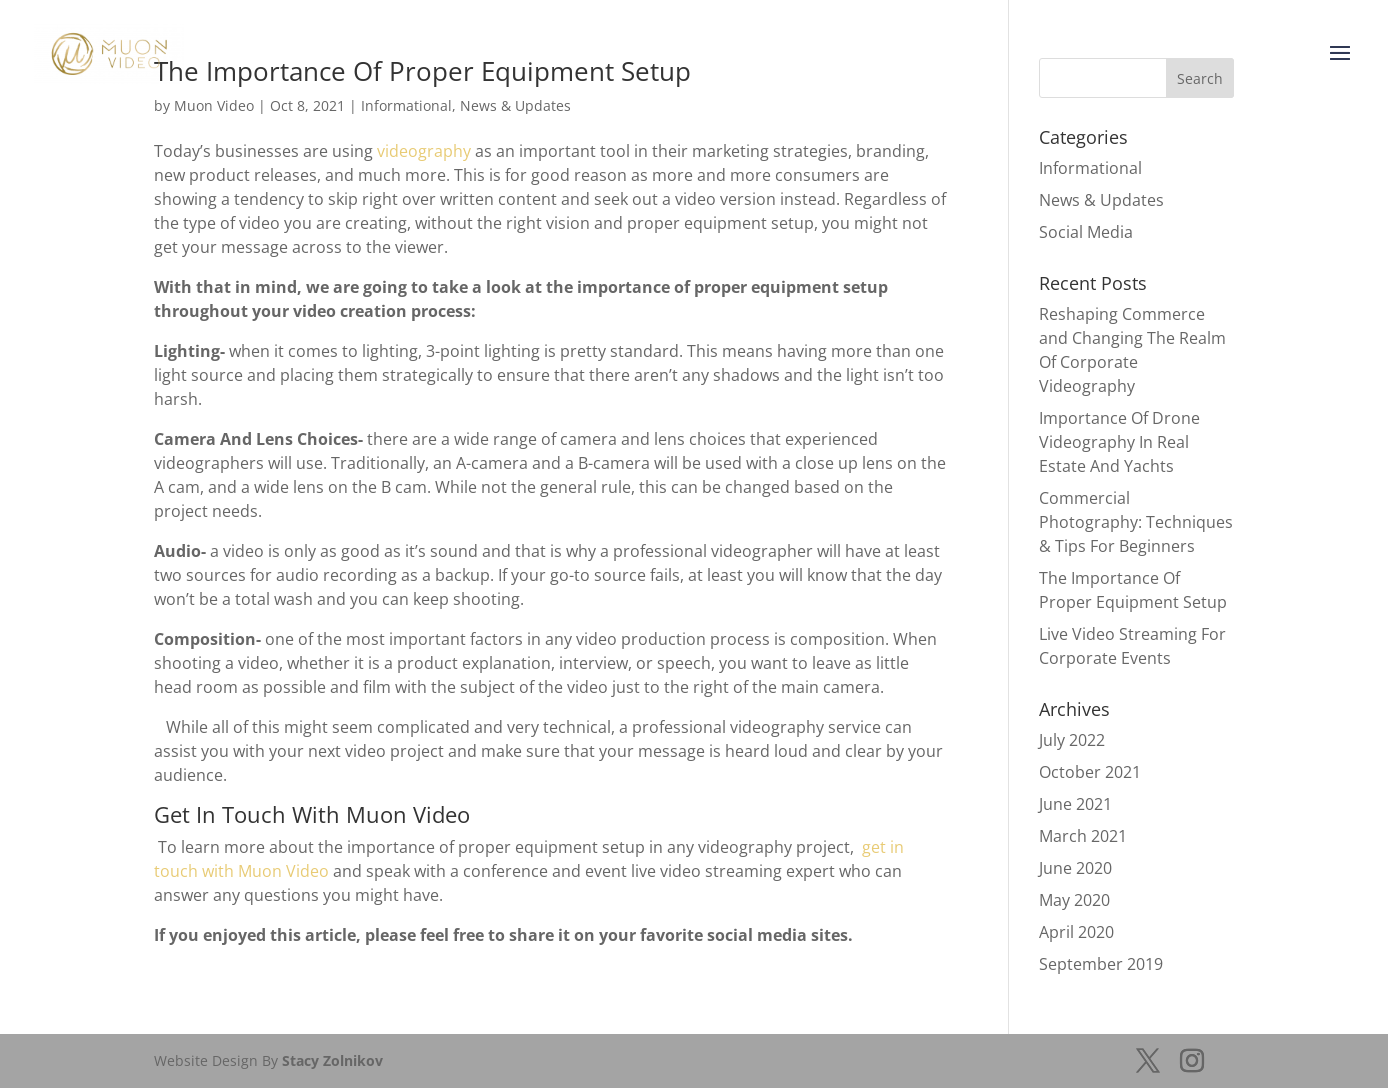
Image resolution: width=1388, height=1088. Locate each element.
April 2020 (1076, 932)
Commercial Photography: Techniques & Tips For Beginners (1136, 522)
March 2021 (1083, 836)
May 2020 (1074, 900)
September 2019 (1101, 964)
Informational (1090, 168)
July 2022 (1072, 740)
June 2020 (1075, 868)
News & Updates (1101, 200)
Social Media (1086, 232)
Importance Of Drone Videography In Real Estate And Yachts (1119, 442)
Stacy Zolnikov (332, 1060)
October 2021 (1090, 772)
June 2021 (1075, 804)
